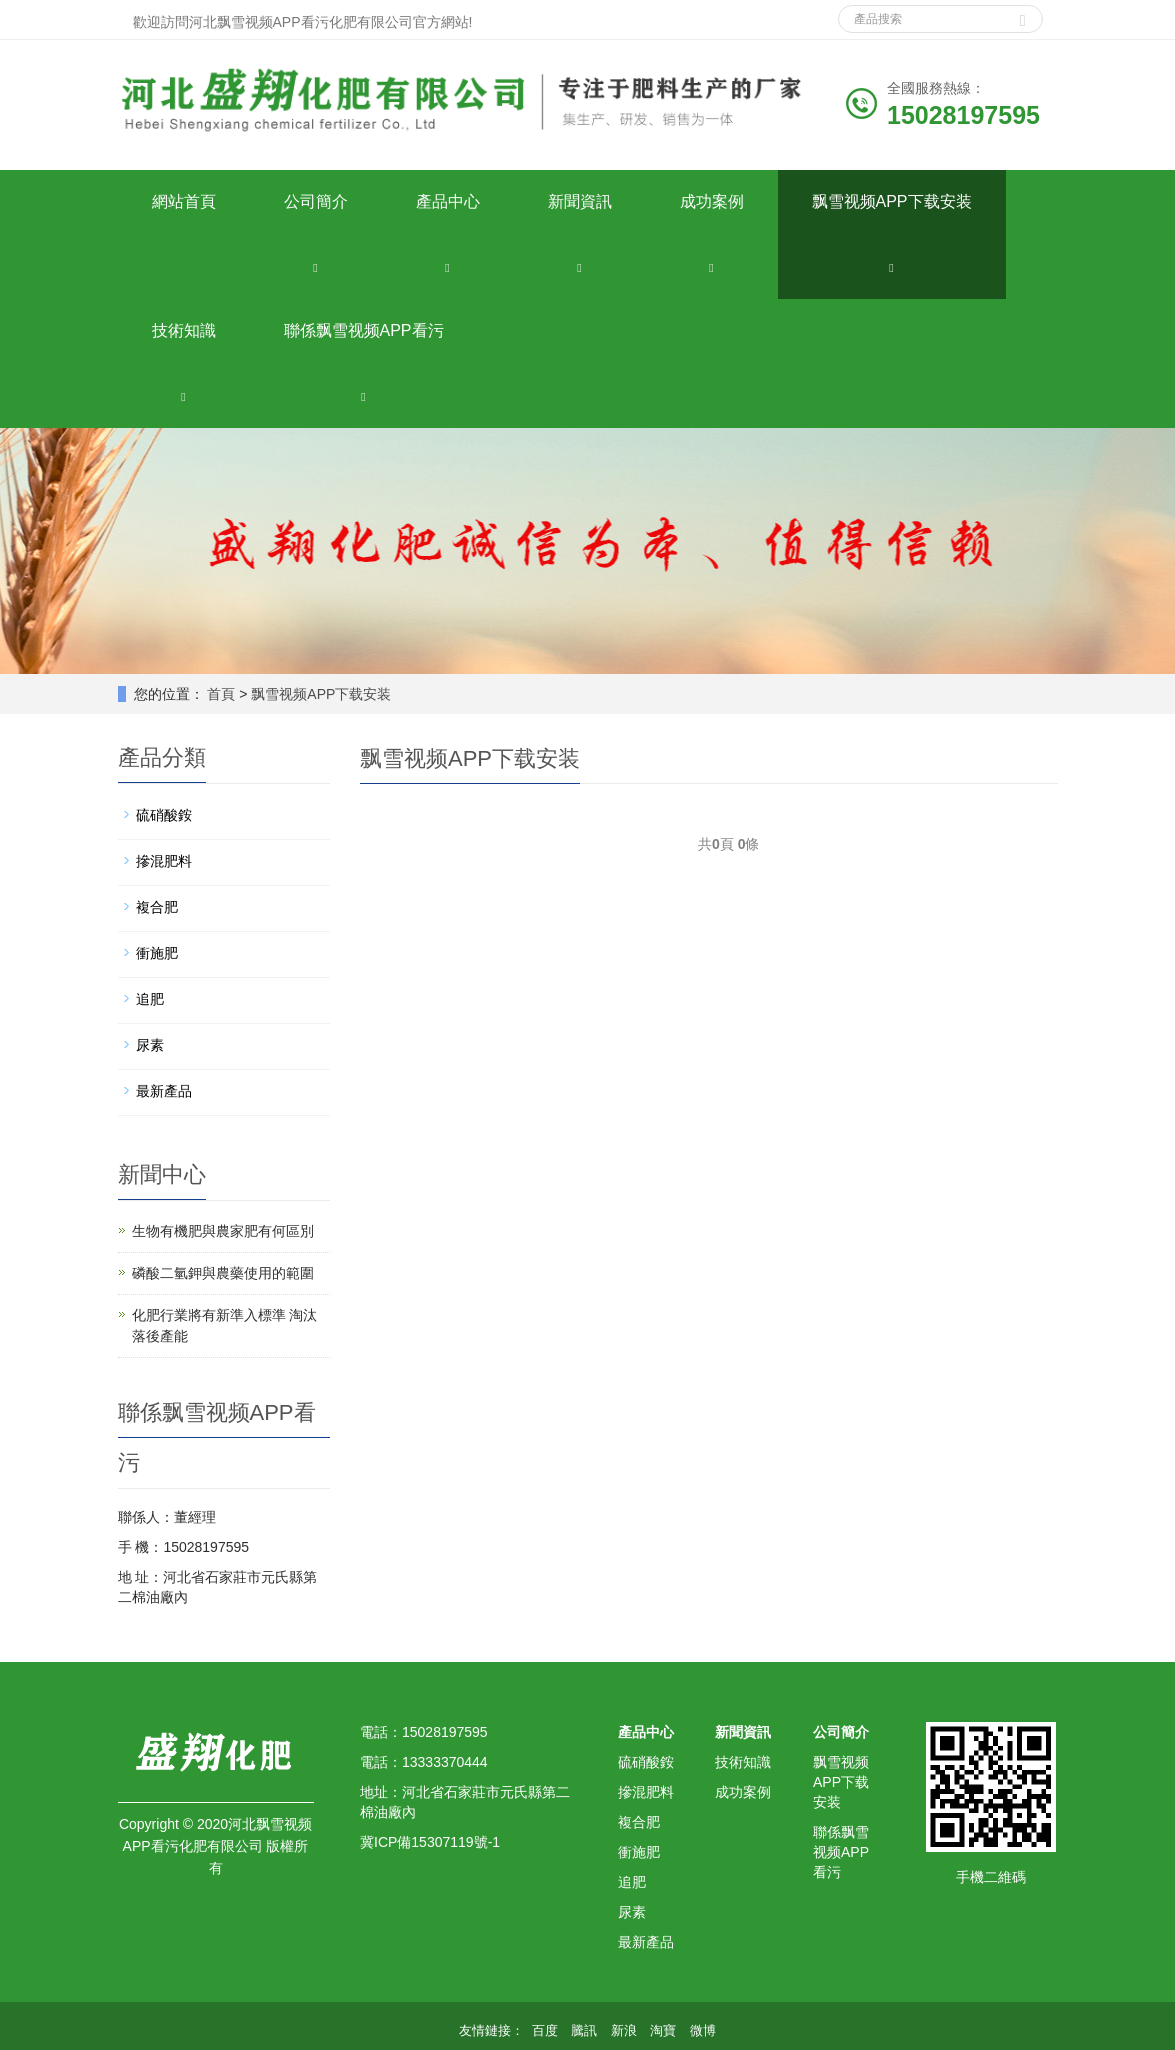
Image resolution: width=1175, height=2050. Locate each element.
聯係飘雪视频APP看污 (364, 330)
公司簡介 (316, 201)
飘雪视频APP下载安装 (892, 201)
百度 (545, 2030)
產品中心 (448, 201)
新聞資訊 (580, 201)
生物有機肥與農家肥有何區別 (223, 1231)
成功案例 (712, 201)
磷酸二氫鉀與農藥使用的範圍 (223, 1273)
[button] (316, 266)
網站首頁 (184, 201)
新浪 (624, 2030)
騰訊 (584, 2030)
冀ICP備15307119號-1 (430, 1842)
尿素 (150, 1045)
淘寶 (663, 2030)
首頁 (221, 694)
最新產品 (164, 1091)
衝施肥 (157, 953)
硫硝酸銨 (164, 815)
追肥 (150, 999)
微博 (703, 2030)
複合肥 (157, 907)
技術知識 (184, 330)
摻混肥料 (164, 861)
